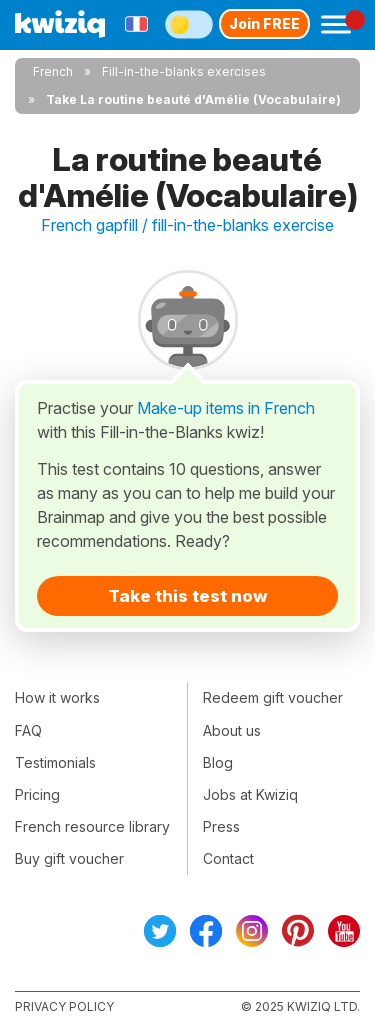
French (53, 71)
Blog (218, 762)
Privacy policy (64, 1006)
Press (221, 826)
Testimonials (55, 762)
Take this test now (188, 596)
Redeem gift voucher (273, 697)
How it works (57, 697)
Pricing (37, 794)
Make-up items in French (226, 408)
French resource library (92, 826)
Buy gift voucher (69, 858)
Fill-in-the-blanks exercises (184, 71)
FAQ (28, 730)
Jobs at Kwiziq (250, 794)
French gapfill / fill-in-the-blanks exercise (187, 225)
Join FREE (264, 23)
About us (232, 730)
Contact (228, 858)
